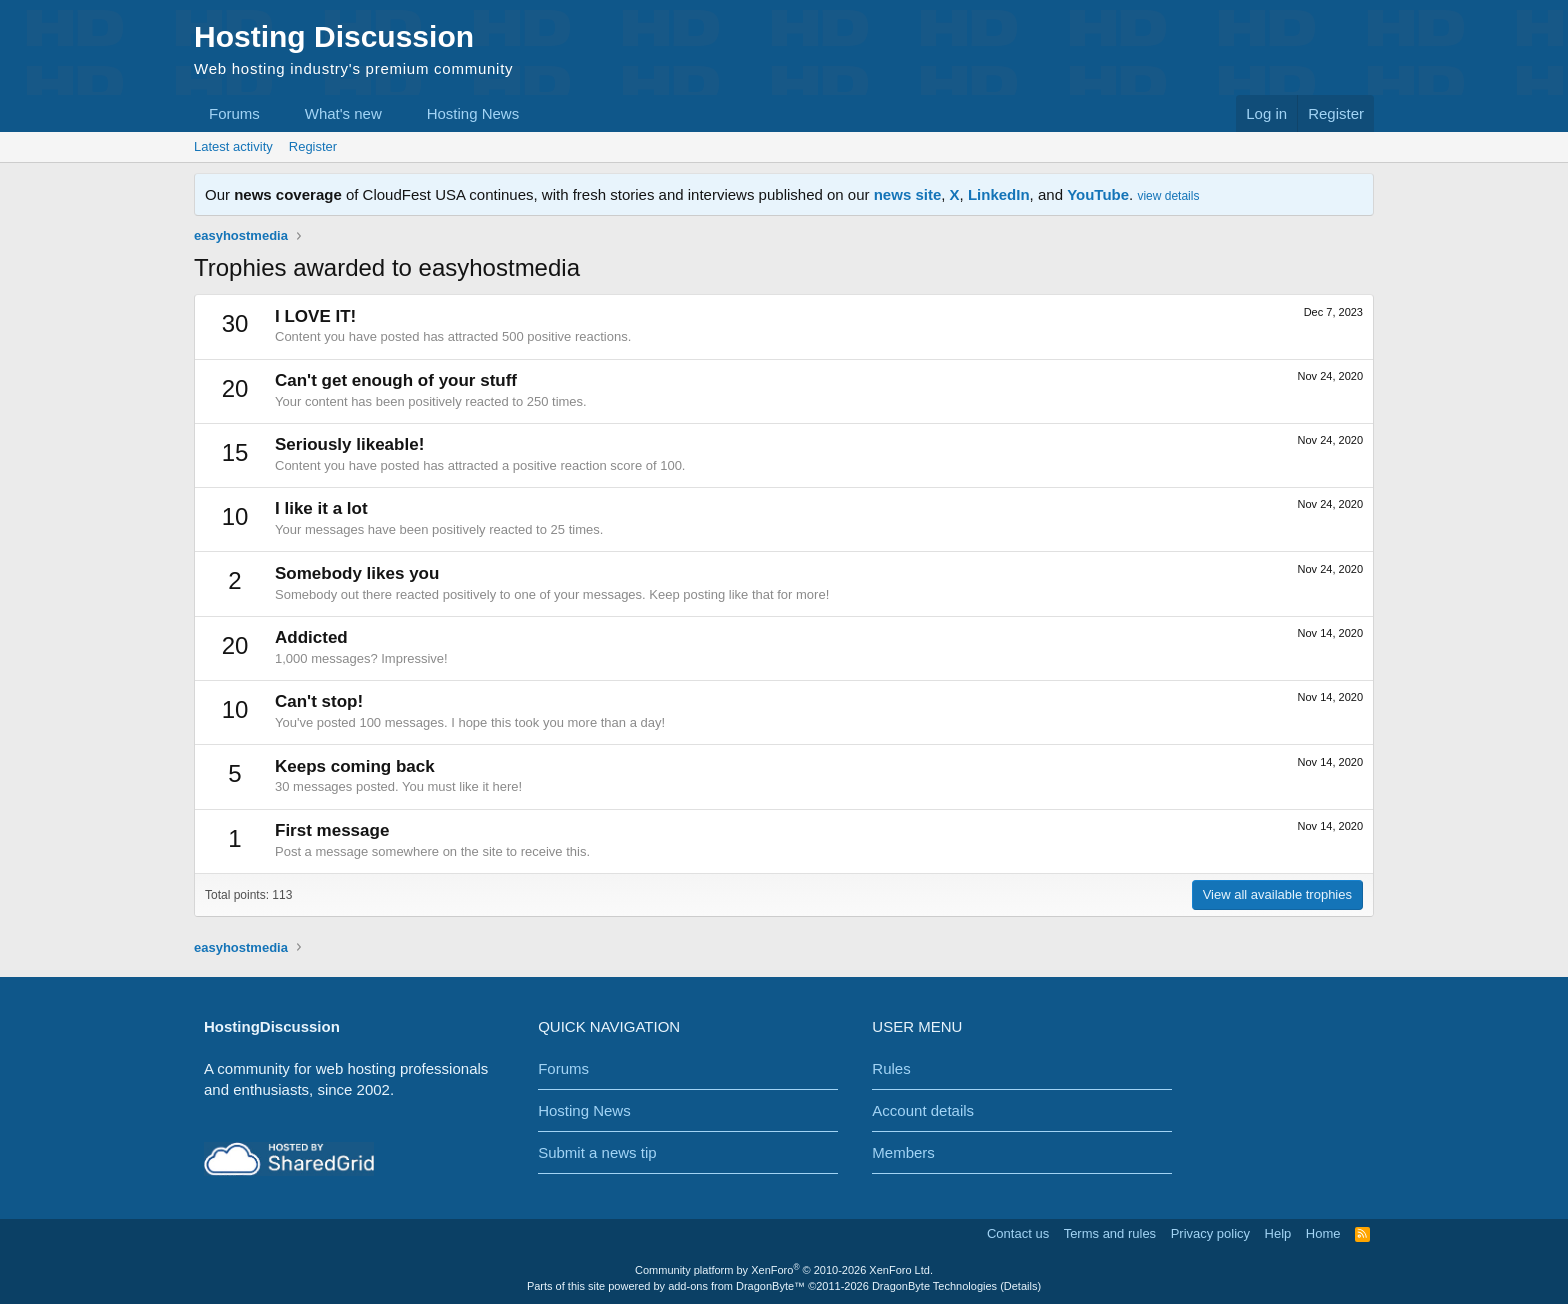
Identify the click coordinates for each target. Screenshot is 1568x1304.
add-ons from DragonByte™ (736, 1286)
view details (1168, 196)
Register (313, 146)
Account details (923, 1110)
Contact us (1018, 1233)
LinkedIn (999, 194)
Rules (891, 1068)
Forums (234, 113)
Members (903, 1152)
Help (1278, 1233)
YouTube (1098, 194)
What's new (343, 113)
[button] (276, 113)
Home (1323, 1233)
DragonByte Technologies (934, 1286)
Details (1021, 1286)
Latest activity (233, 146)
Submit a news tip (597, 1152)
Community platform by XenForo (784, 1270)
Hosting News (473, 113)
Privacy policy (1210, 1233)
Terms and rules (1110, 1233)
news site (908, 194)
